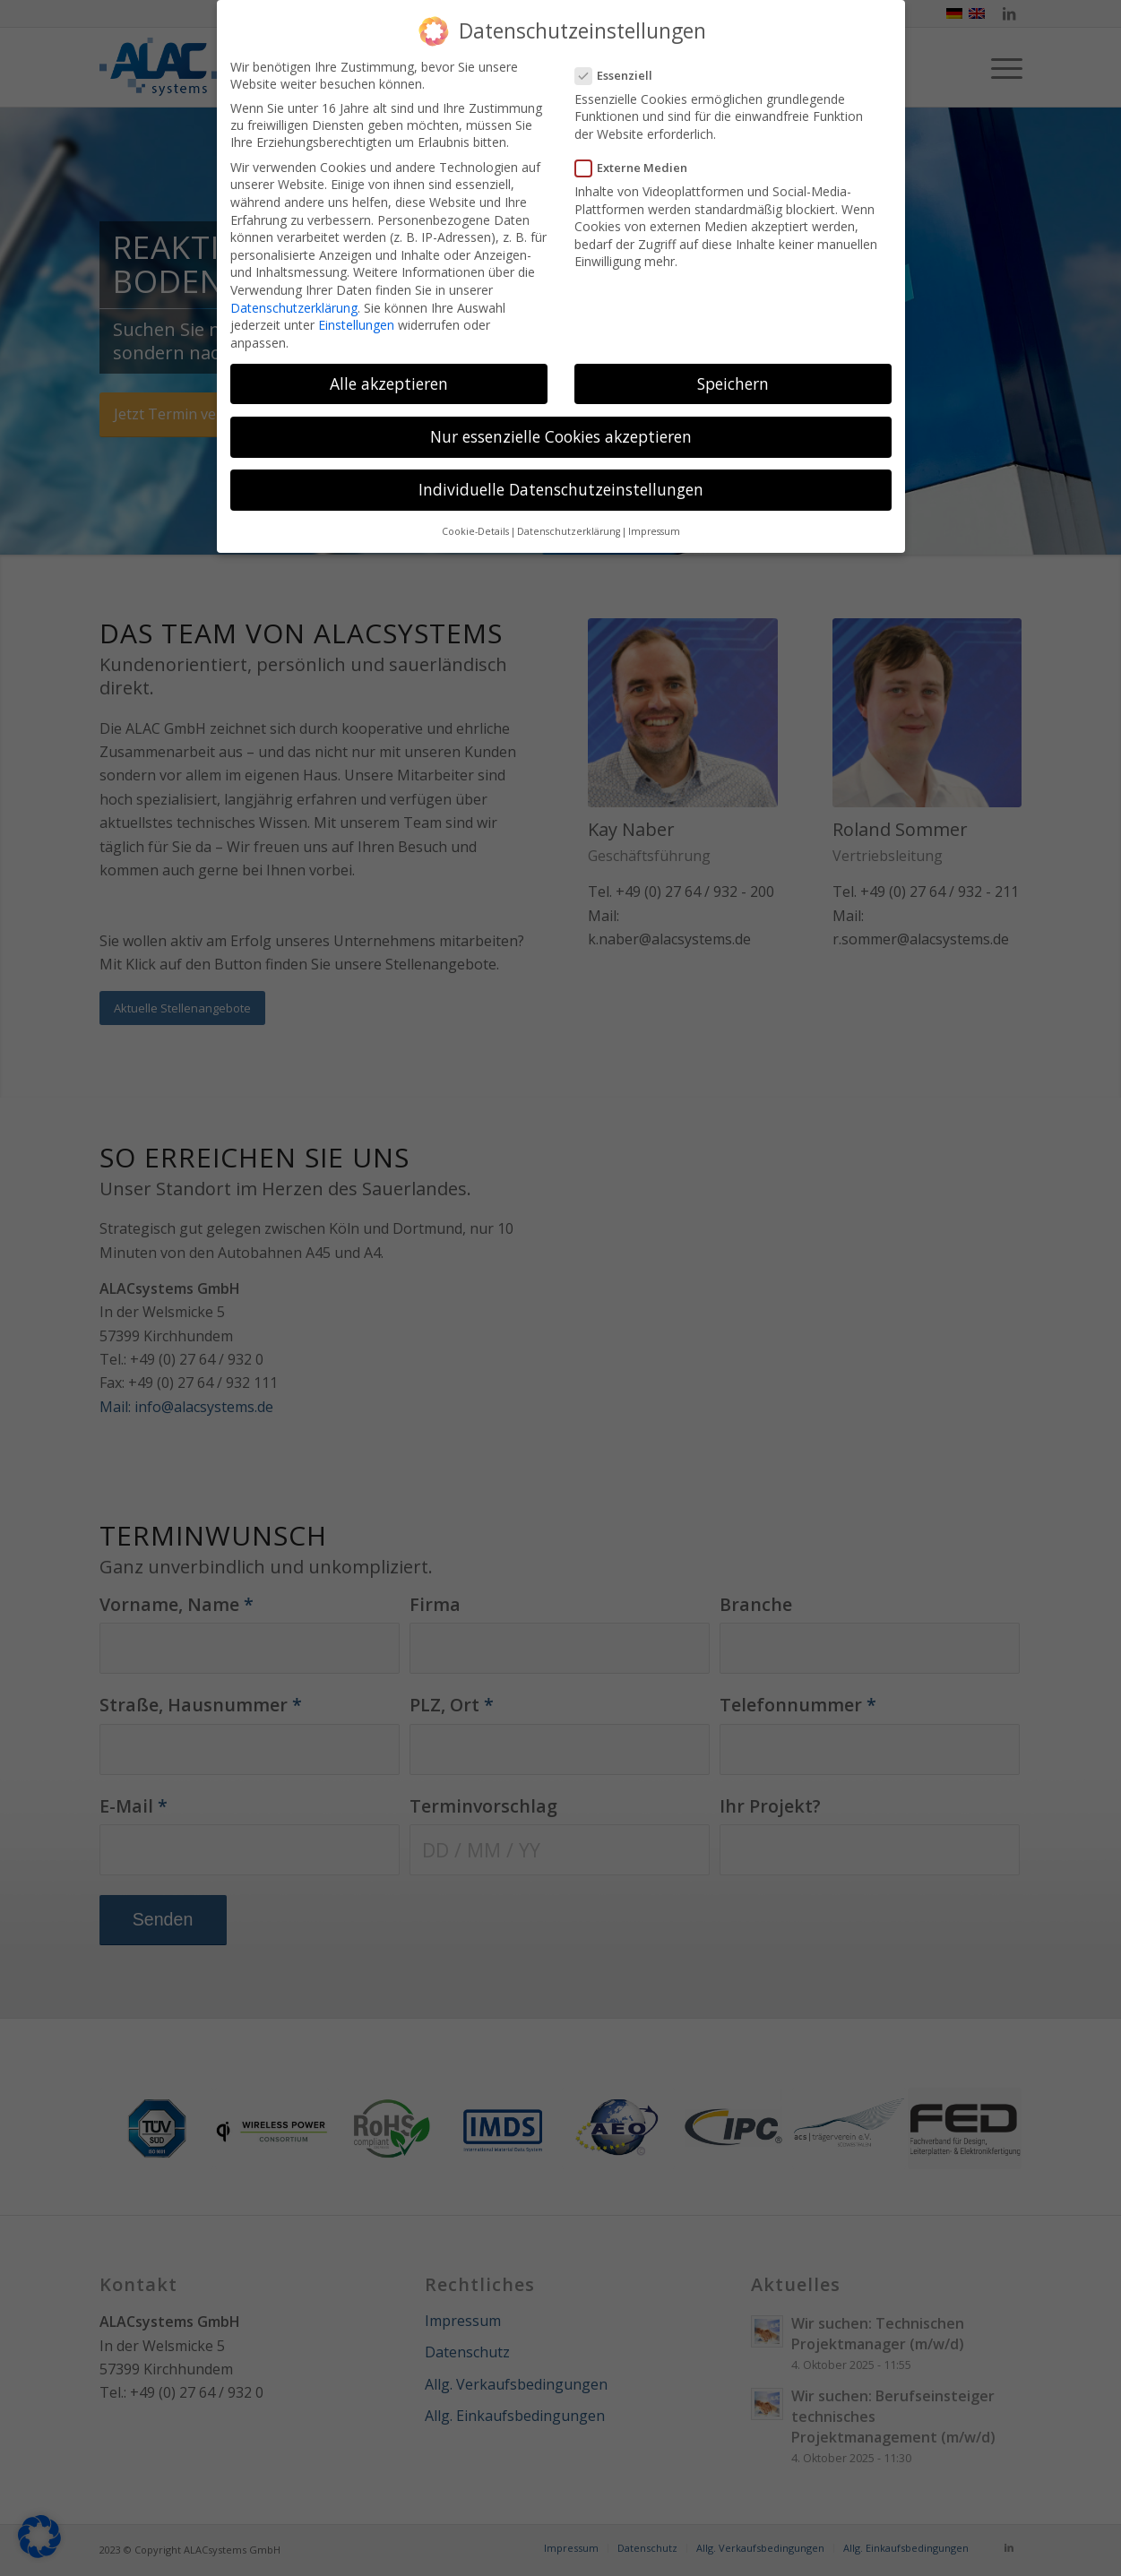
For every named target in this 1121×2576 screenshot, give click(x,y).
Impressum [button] (654, 531)
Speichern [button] (733, 383)
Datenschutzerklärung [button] (568, 531)
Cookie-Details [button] (475, 531)
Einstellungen (356, 324)
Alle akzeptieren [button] (389, 383)
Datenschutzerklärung (294, 307)
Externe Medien (638, 167)
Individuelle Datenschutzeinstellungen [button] (560, 489)
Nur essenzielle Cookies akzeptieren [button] (561, 436)
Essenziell (621, 75)
